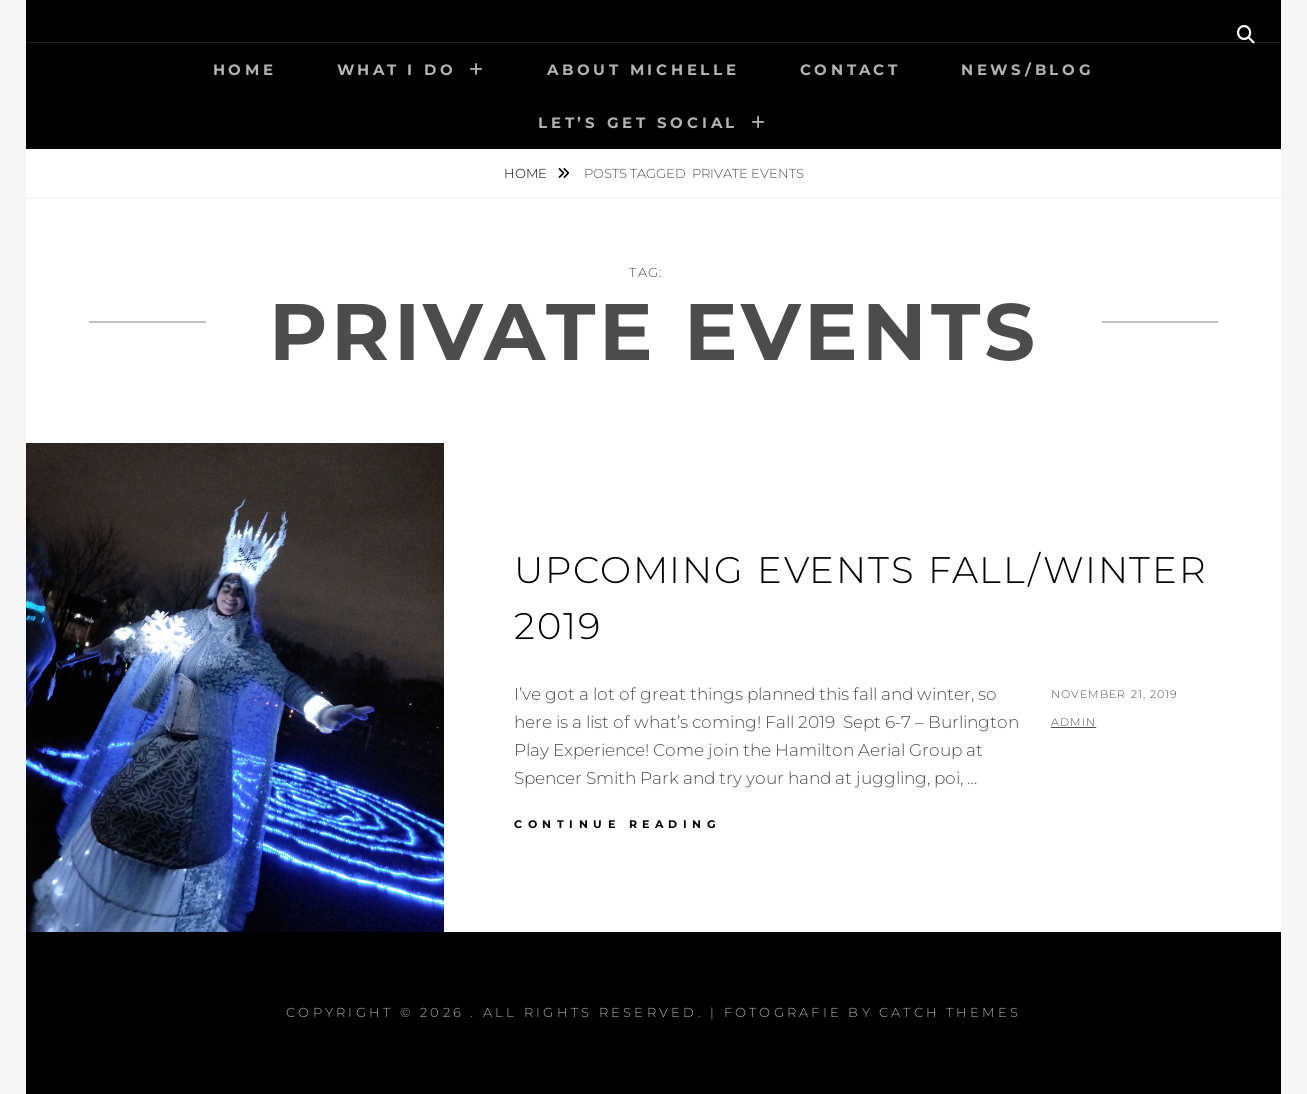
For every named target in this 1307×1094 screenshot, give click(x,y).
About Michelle (643, 69)
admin (1074, 722)
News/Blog (1028, 69)
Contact (850, 69)
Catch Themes (950, 1012)
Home (245, 69)
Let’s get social (638, 122)
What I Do (397, 69)
